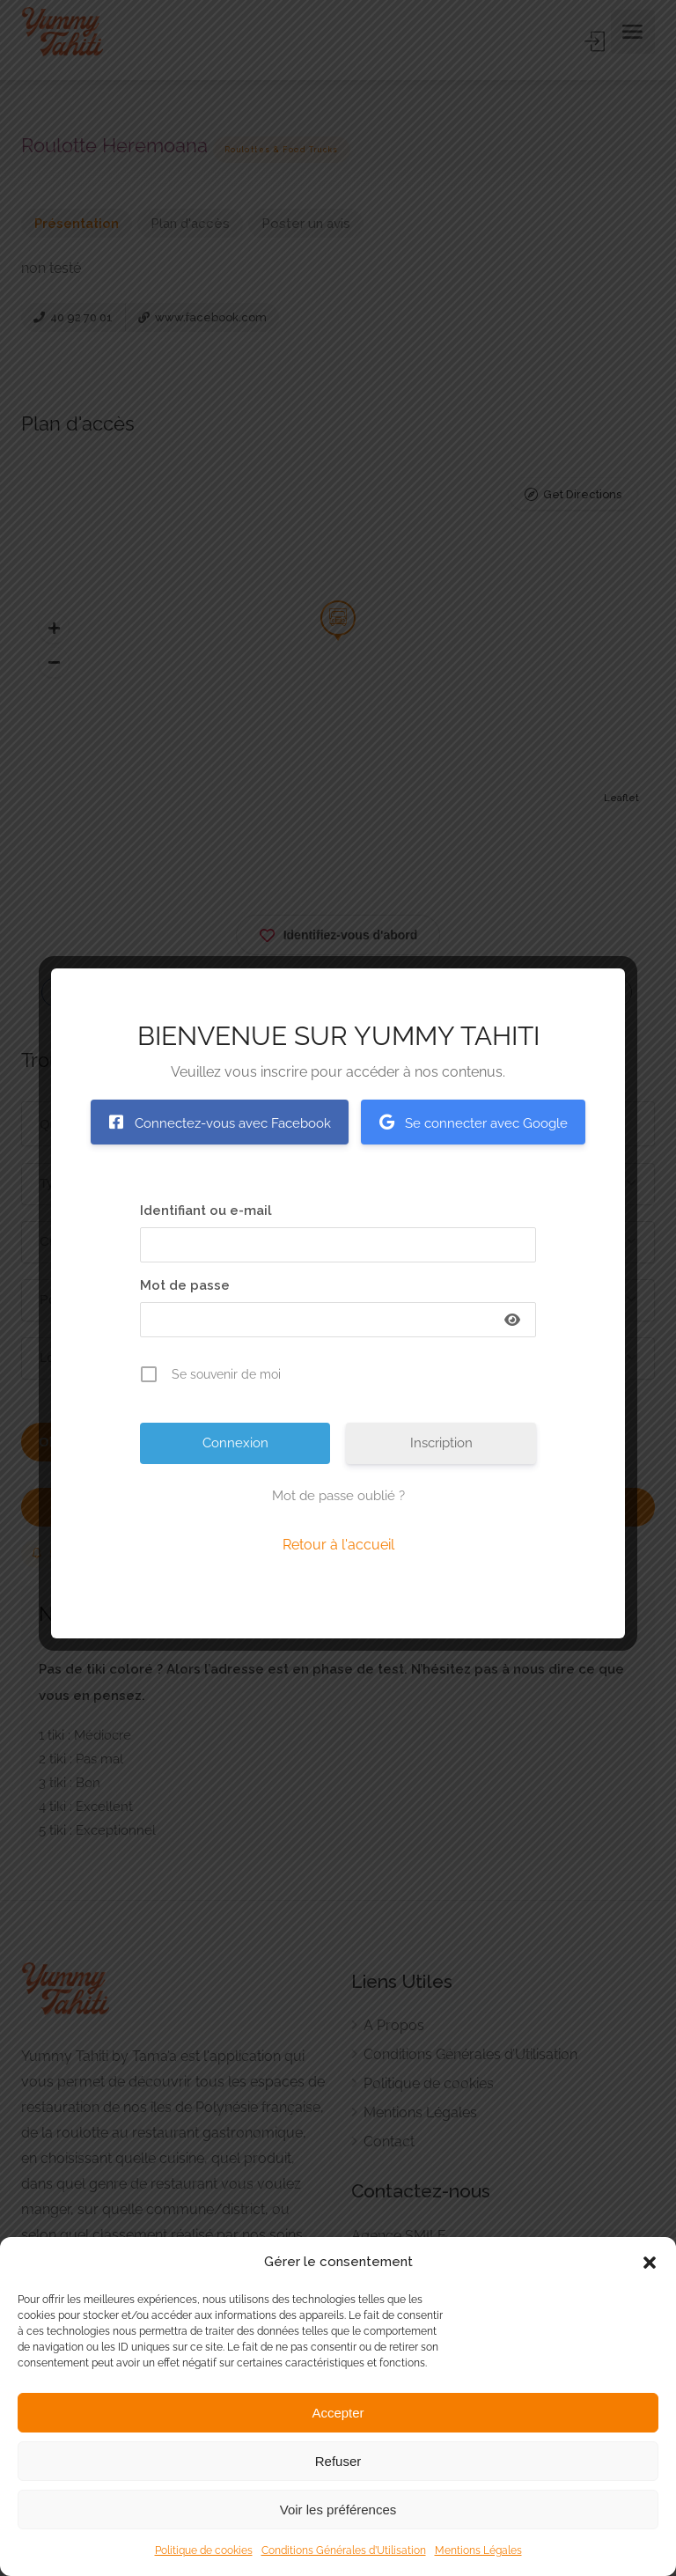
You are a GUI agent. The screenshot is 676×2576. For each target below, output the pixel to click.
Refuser (338, 2461)
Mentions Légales (478, 2550)
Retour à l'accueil (338, 1544)
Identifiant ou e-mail (206, 1210)
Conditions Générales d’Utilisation (343, 2550)
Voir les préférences (338, 2509)
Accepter (338, 2412)
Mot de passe (185, 1285)
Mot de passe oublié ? (338, 1496)
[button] (649, 2262)
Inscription (441, 1443)
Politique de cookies (204, 2550)
